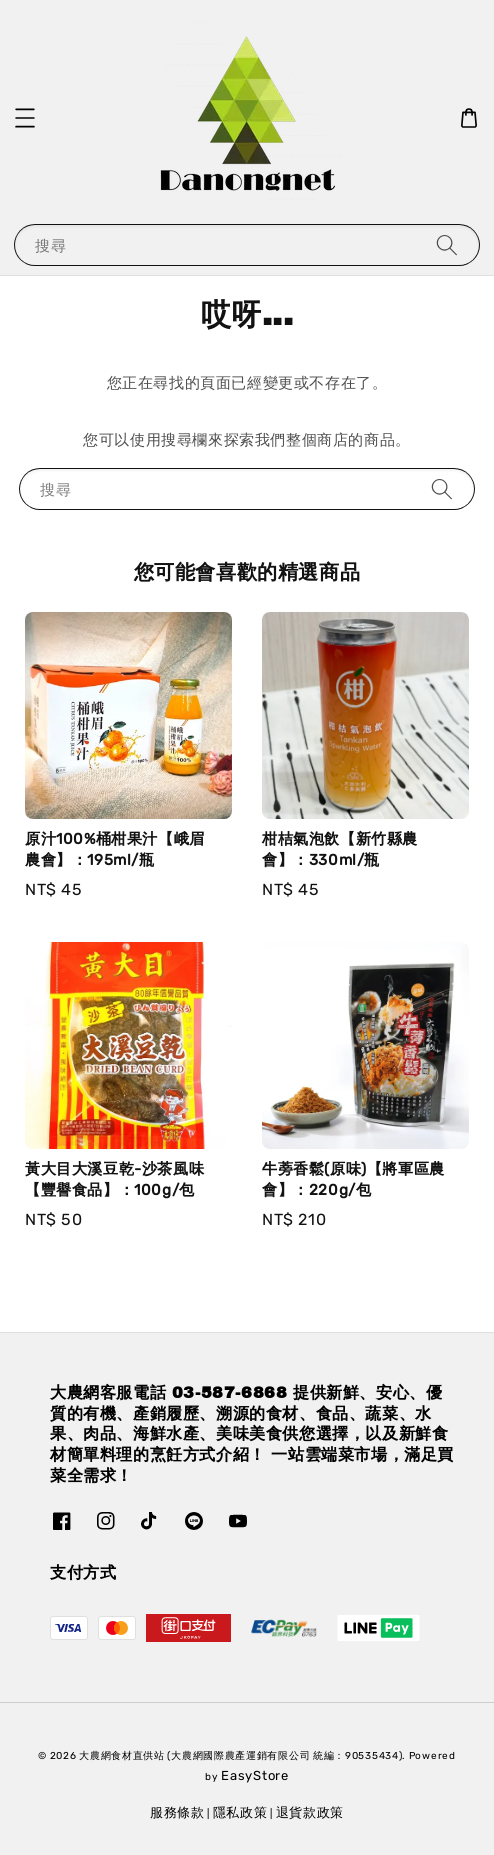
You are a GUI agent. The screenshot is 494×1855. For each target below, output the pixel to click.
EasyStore (254, 1775)
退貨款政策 (310, 1812)
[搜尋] (447, 244)
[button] (25, 118)
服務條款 (177, 1812)
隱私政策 (240, 1812)
